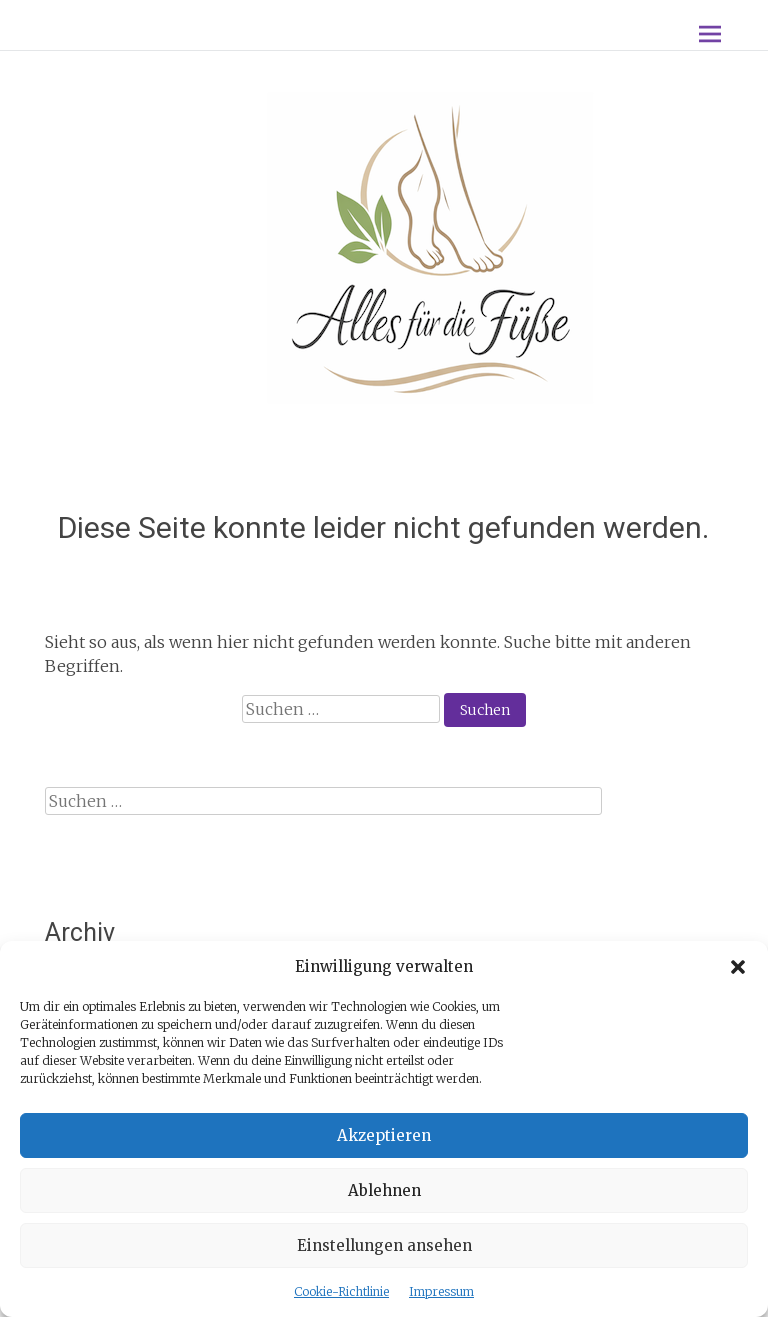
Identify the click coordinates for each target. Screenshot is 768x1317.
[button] (738, 967)
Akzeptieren (384, 1135)
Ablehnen (384, 1190)
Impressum (441, 1291)
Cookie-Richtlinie (341, 1291)
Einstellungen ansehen (384, 1245)
